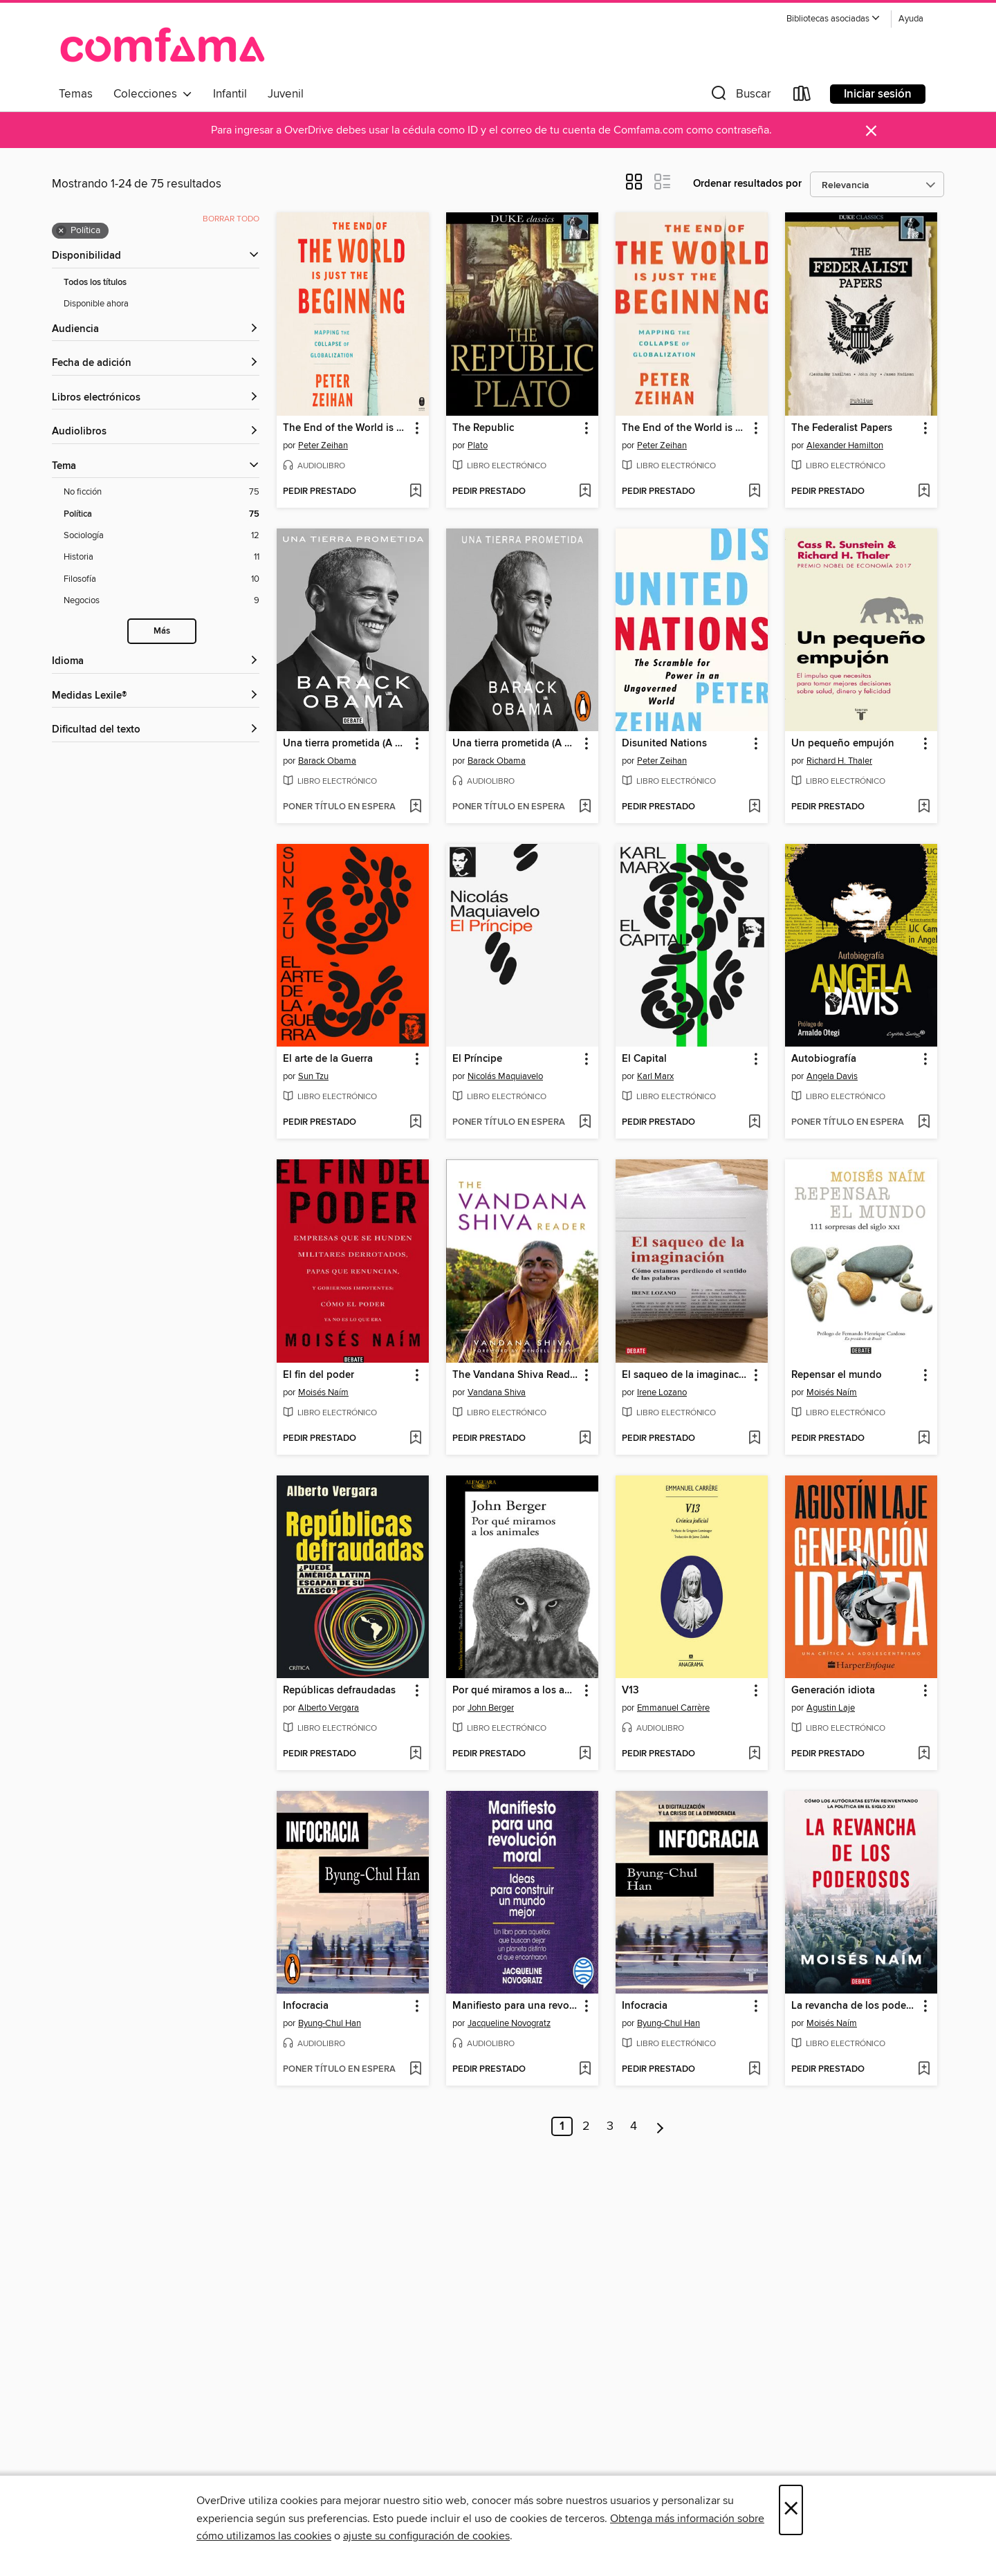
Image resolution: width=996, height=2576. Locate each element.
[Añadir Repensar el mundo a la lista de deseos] (923, 1439)
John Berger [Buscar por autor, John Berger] (491, 1707)
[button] (833, 19)
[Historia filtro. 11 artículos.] (161, 557)
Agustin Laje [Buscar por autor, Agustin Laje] (830, 1707)
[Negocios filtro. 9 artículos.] (161, 601)
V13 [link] (630, 1690)
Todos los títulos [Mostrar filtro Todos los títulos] (95, 282)
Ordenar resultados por (747, 183)
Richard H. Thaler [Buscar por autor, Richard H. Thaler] (839, 760)
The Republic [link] (483, 428)
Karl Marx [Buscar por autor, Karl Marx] (655, 1076)
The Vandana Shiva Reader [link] (515, 1375)
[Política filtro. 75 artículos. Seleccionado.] (161, 514)
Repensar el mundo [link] (836, 1375)
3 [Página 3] (610, 2126)
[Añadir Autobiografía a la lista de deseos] (923, 1123)
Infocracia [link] (306, 2006)
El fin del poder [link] (318, 1375)
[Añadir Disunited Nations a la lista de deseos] (754, 807)
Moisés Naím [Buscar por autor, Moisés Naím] (323, 1392)
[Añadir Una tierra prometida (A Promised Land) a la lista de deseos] (415, 807)
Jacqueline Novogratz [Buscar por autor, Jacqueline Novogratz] (509, 2023)
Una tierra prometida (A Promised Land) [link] (346, 743)
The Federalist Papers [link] (841, 428)
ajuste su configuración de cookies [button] (426, 2536)
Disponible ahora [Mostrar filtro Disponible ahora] (96, 303)
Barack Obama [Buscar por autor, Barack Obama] (327, 760)
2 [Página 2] (586, 2126)
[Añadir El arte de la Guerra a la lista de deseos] (415, 1123)
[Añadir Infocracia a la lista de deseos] (415, 2070)
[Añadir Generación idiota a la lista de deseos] (923, 1754)
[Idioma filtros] (155, 661)
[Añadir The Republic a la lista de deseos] (584, 492)
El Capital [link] (644, 1059)
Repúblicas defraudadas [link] (339, 1690)
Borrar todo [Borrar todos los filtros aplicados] (231, 219)
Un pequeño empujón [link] (842, 743)
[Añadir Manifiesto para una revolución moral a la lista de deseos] (584, 2070)
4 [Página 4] (633, 2126)
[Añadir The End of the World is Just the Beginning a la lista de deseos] (415, 492)
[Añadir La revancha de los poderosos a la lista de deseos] (923, 2070)
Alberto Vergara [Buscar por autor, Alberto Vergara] (328, 1707)
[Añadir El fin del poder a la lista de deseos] (415, 1439)
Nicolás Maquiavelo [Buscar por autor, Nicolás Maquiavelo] (505, 1076)
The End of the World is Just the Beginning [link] (346, 428)
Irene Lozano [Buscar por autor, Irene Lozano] (662, 1392)
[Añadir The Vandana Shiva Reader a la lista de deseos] (584, 1439)
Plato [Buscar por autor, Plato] (478, 445)
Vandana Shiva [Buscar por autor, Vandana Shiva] (497, 1392)
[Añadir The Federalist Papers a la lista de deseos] (923, 492)
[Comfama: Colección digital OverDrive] (162, 44)
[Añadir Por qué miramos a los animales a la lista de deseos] (584, 1754)
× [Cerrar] (791, 2510)
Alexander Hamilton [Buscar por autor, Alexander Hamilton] (844, 445)
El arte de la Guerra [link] (328, 1059)
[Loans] (802, 96)
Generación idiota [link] (833, 1690)
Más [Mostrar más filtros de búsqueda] (162, 631)
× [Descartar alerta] (871, 131)
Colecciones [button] (152, 94)
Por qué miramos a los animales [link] (515, 1690)
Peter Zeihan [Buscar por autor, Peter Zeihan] (323, 445)
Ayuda (910, 19)
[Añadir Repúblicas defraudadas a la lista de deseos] (415, 1754)
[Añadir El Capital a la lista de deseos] (754, 1123)
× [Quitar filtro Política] (61, 231)
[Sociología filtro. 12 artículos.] (161, 535)
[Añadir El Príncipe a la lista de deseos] (584, 1123)
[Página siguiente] (660, 2126)
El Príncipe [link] (477, 1059)
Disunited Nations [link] (664, 743)
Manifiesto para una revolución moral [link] (515, 2006)
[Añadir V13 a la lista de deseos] (754, 1754)
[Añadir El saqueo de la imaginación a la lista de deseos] (754, 1439)
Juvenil (286, 94)
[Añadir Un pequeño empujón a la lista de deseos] (923, 807)
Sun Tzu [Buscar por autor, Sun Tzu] (313, 1076)
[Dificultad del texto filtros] (155, 730)
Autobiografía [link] (823, 1059)
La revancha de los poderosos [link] (854, 2006)
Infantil (230, 94)
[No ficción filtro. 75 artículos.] (161, 492)
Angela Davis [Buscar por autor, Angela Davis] (832, 1076)
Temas (76, 94)
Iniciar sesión (878, 94)
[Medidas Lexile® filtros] (155, 696)
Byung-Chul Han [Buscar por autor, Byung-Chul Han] (329, 2023)
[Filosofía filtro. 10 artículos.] (161, 579)
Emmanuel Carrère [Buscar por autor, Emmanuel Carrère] (673, 1707)
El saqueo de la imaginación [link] (685, 1375)
